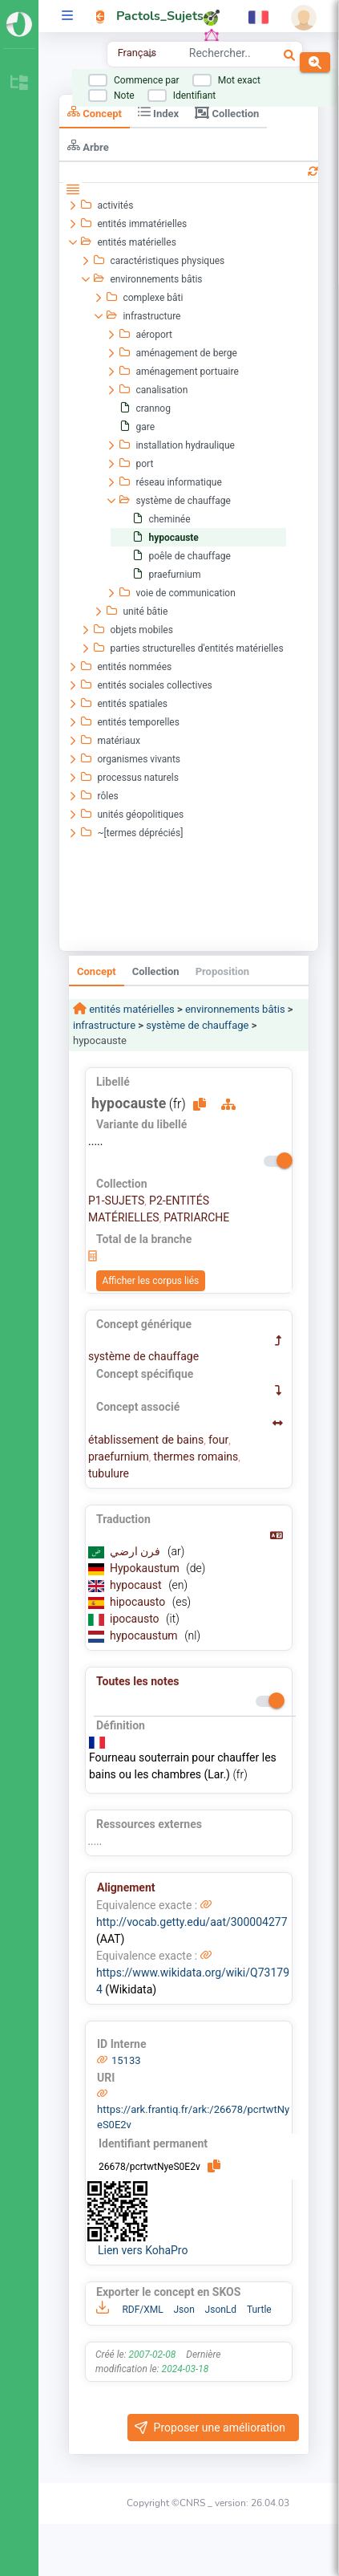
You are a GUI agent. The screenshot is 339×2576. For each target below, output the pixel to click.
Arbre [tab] (88, 145)
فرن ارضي (136, 1551)
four (218, 1439)
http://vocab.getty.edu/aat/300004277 (192, 1922)
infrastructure (104, 1025)
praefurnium (118, 1456)
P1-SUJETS (116, 1200)
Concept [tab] (94, 112)
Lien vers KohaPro (143, 2250)
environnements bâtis (235, 1009)
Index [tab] (158, 112)
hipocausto (139, 1601)
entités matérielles (131, 1009)
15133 (126, 2060)
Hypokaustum (146, 1568)
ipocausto (136, 1618)
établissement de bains (146, 1439)
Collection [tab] (227, 112)
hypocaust (137, 1585)
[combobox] (219, 55)
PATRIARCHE (196, 1217)
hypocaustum (145, 1635)
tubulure (108, 1473)
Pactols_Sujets (160, 16)
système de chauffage (197, 1025)
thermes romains (196, 1456)
